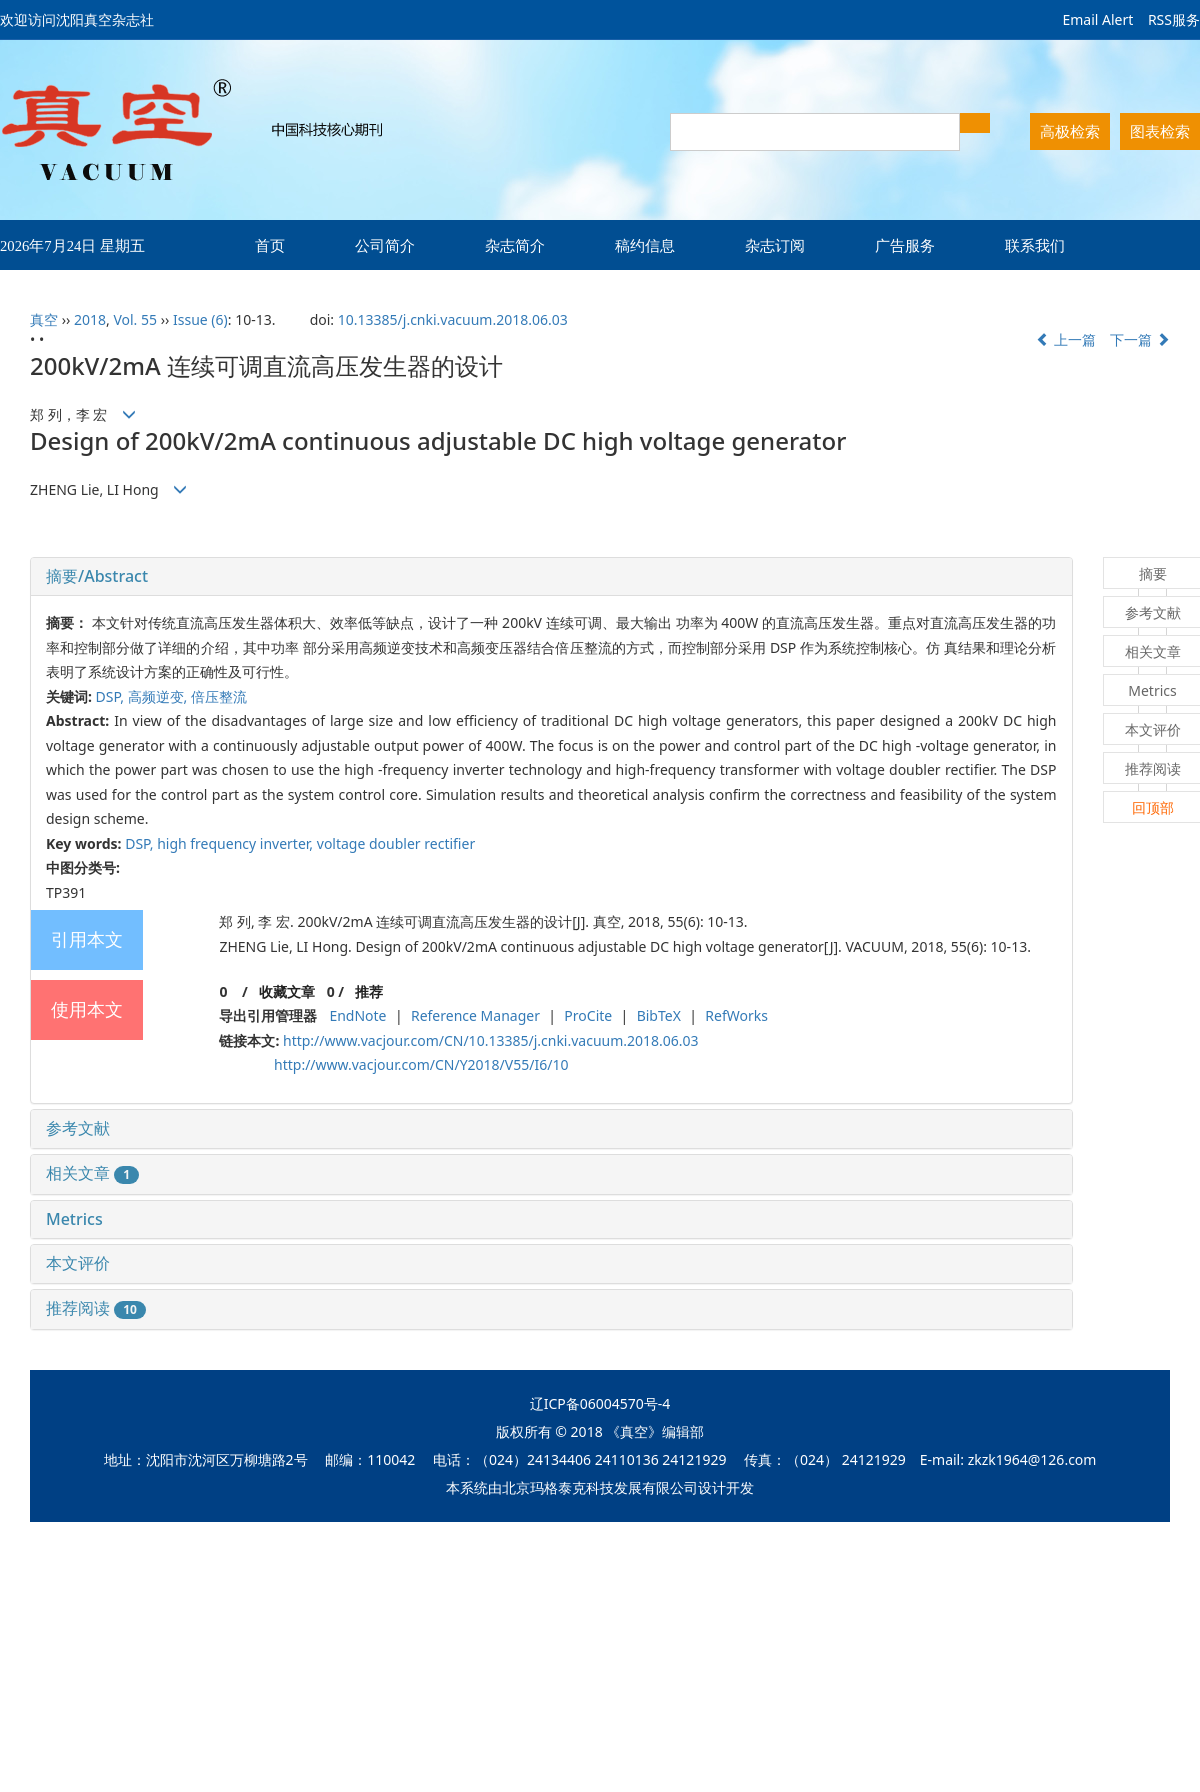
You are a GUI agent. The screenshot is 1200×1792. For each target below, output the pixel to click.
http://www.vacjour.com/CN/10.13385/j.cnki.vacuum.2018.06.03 (491, 1040)
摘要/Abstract (97, 576)
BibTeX (659, 1015)
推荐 (369, 991)
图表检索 (1160, 131)
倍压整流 (219, 696)
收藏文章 (287, 991)
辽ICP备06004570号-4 (600, 1403)
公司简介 (385, 245)
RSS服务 (1174, 19)
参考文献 (78, 1128)
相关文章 (92, 1173)
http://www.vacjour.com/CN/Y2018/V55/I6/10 (421, 1064)
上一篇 (1066, 339)
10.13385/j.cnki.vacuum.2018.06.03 (453, 319)
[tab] (551, 577)
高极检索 (1070, 131)
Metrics (74, 1219)
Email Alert (1097, 19)
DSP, (112, 696)
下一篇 (1140, 339)
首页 (270, 245)
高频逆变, (159, 696)
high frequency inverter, (237, 843)
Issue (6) (200, 319)
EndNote (357, 1015)
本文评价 (78, 1263)
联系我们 (1035, 245)
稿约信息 (645, 245)
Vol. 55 (135, 319)
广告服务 (905, 245)
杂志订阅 (775, 245)
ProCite (588, 1015)
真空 (44, 319)
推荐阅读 (96, 1308)
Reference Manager (475, 1015)
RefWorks (736, 1015)
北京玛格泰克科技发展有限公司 (600, 1487)
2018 (90, 319)
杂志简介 (515, 245)
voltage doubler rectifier (396, 843)
